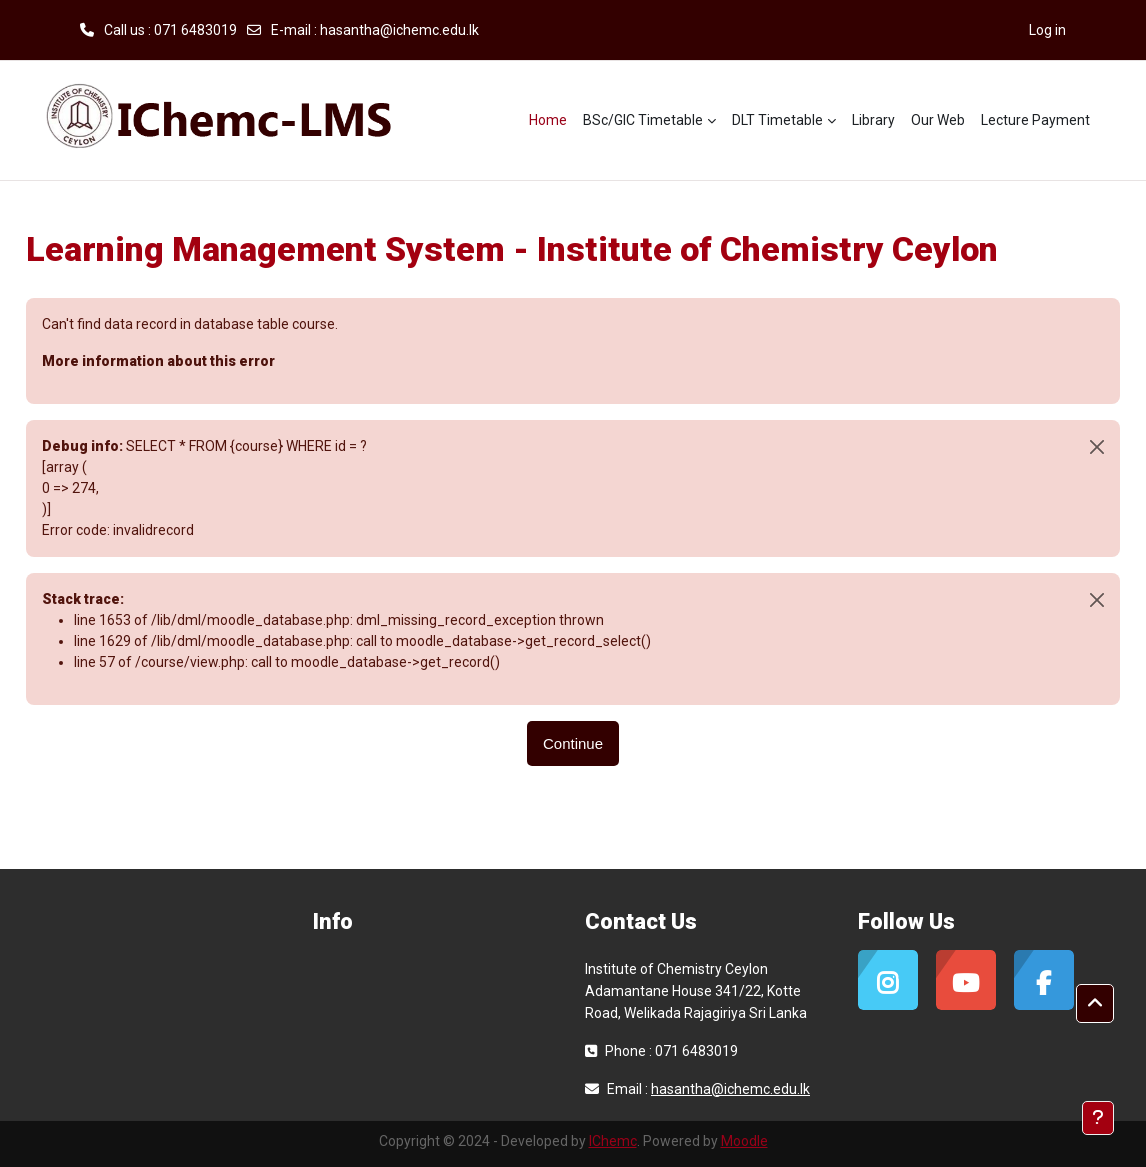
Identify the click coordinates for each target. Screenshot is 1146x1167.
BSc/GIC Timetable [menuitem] (643, 120)
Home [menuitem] (548, 120)
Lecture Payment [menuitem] (1035, 120)
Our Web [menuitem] (938, 120)
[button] (1095, 1004)
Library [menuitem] (873, 120)
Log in (1047, 30)
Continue (573, 743)
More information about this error (158, 361)
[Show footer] (1098, 1118)
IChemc (613, 1141)
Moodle (744, 1141)
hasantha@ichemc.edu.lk (399, 30)
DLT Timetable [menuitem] (777, 120)
